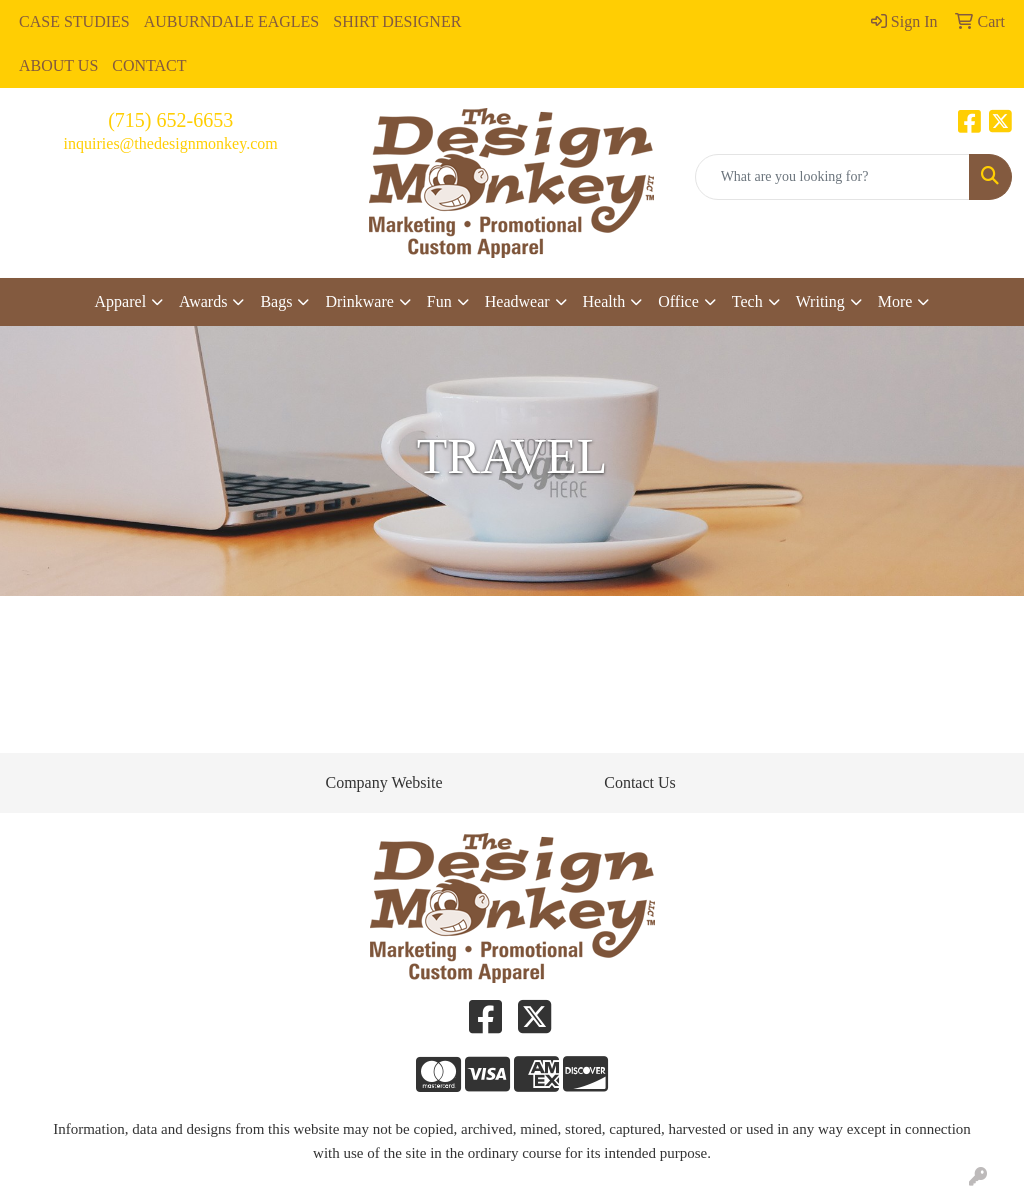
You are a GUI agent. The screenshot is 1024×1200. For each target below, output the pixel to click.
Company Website (383, 782)
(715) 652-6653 (170, 120)
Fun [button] (439, 301)
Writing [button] (820, 301)
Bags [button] (276, 301)
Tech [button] (747, 301)
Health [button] (604, 301)
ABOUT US (58, 65)
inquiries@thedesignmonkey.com (171, 143)
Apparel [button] (121, 301)
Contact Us (640, 782)
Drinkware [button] (359, 301)
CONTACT (149, 65)
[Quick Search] (832, 177)
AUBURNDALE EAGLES (232, 21)
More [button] (895, 301)
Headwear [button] (517, 301)
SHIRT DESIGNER (397, 21)
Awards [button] (203, 301)
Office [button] (678, 301)
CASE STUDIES (74, 21)
